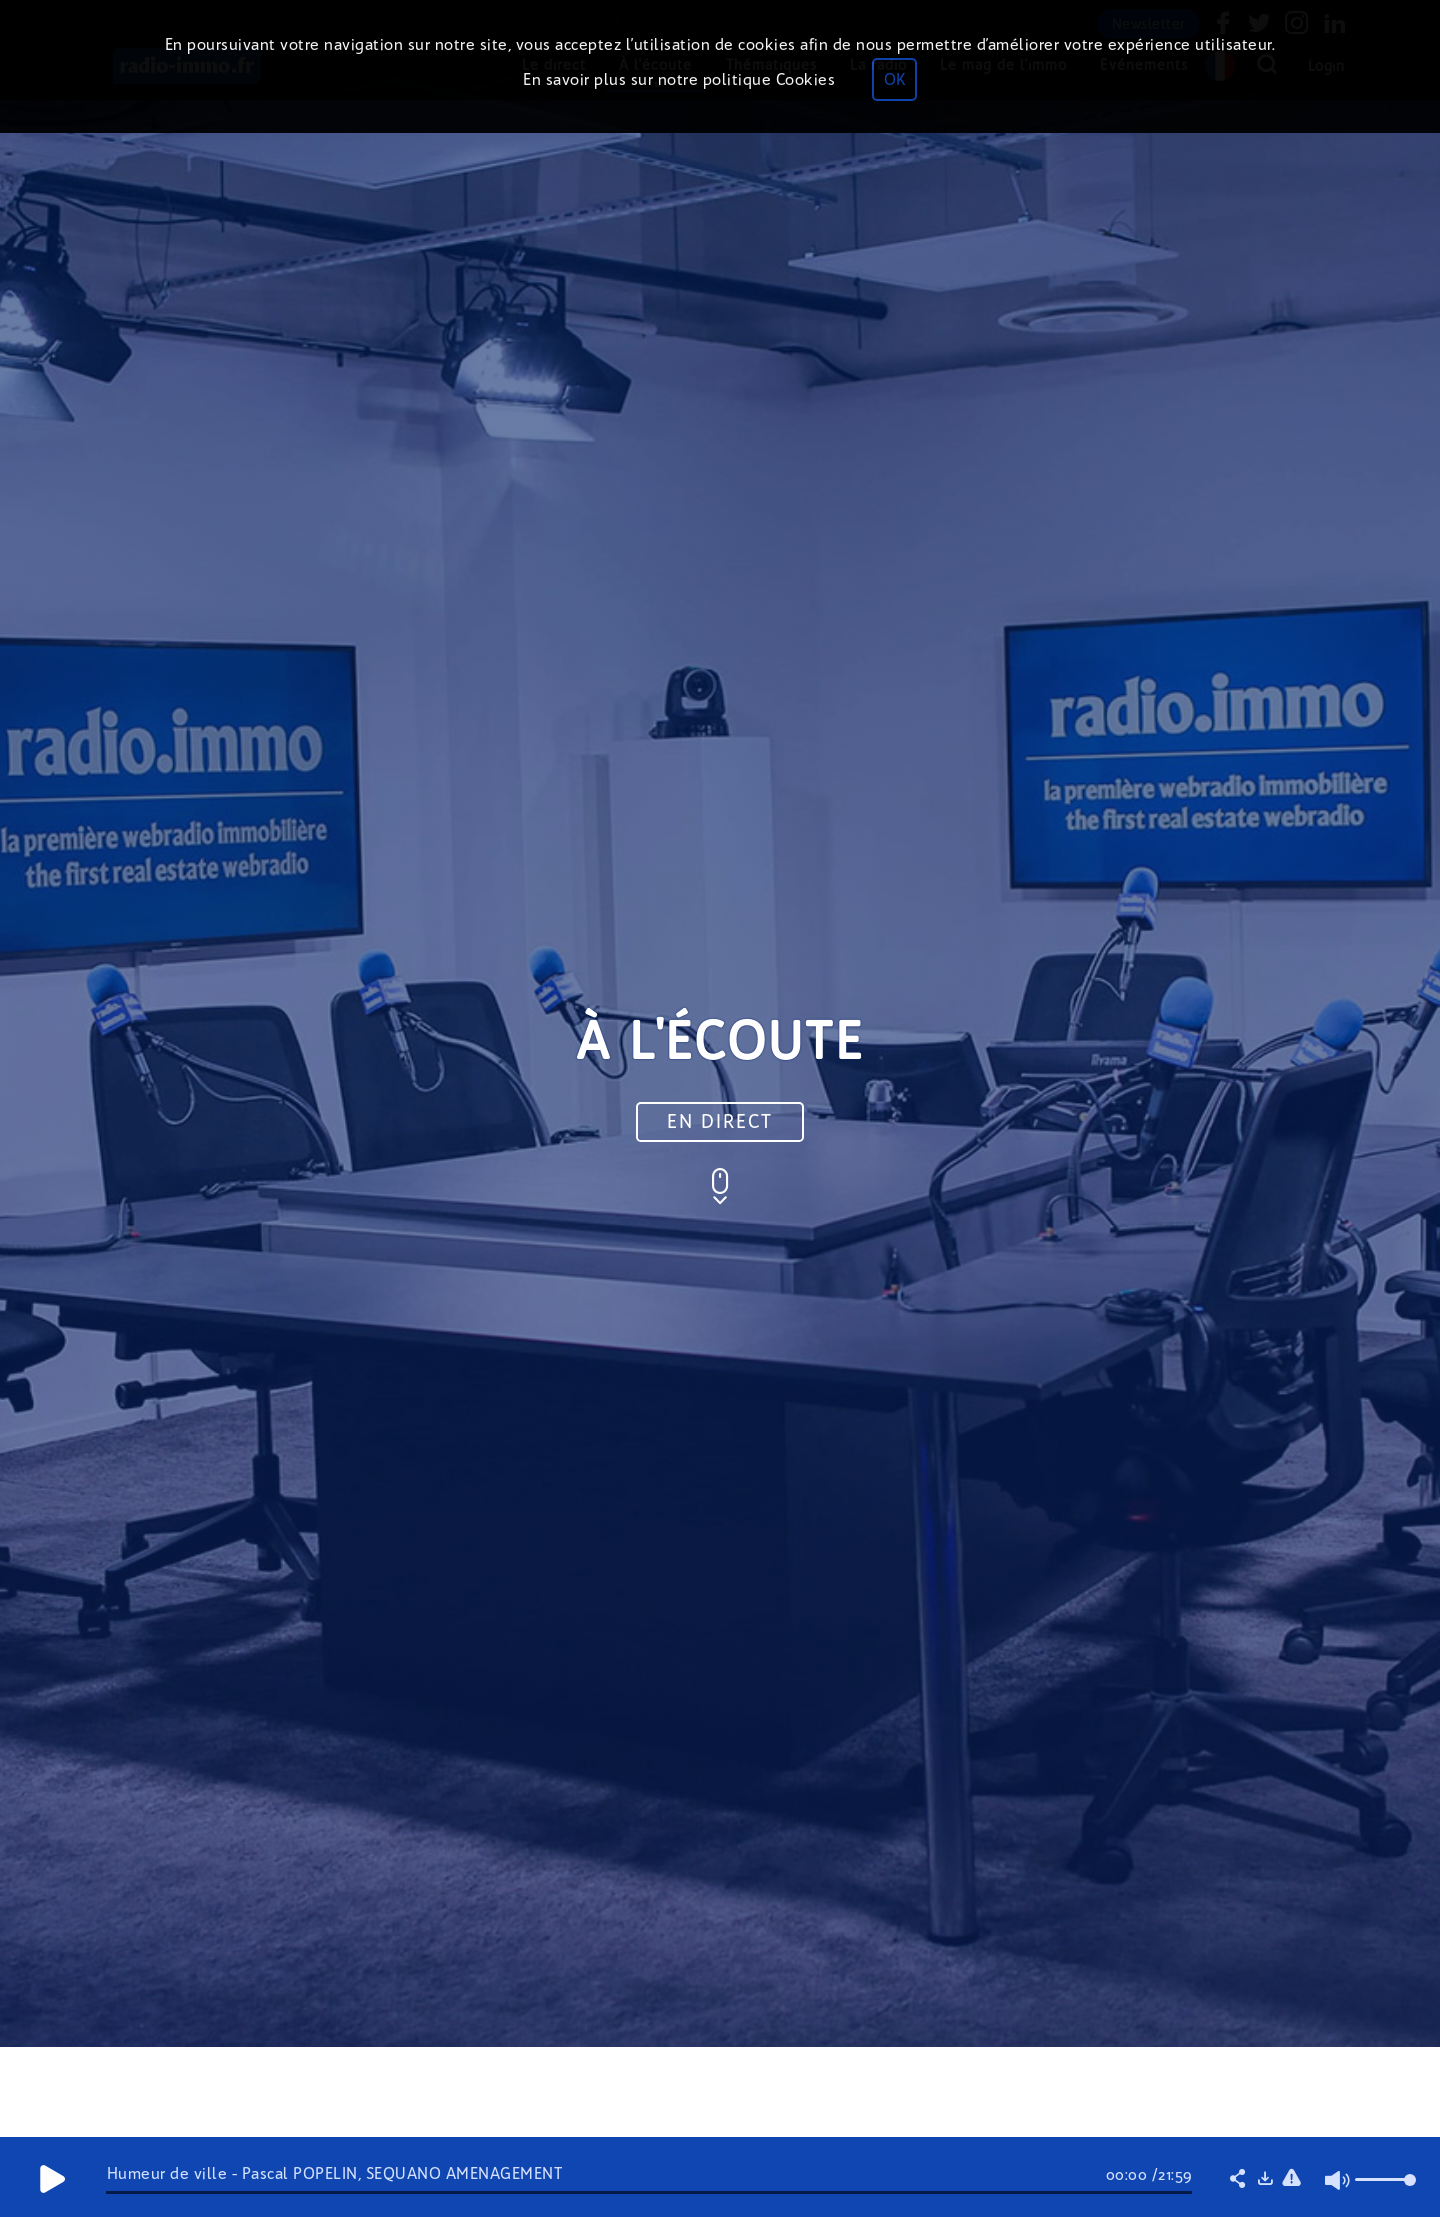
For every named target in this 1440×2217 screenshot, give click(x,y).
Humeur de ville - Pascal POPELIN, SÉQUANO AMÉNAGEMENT (335, 2173)
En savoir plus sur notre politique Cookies (679, 79)
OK (894, 79)
